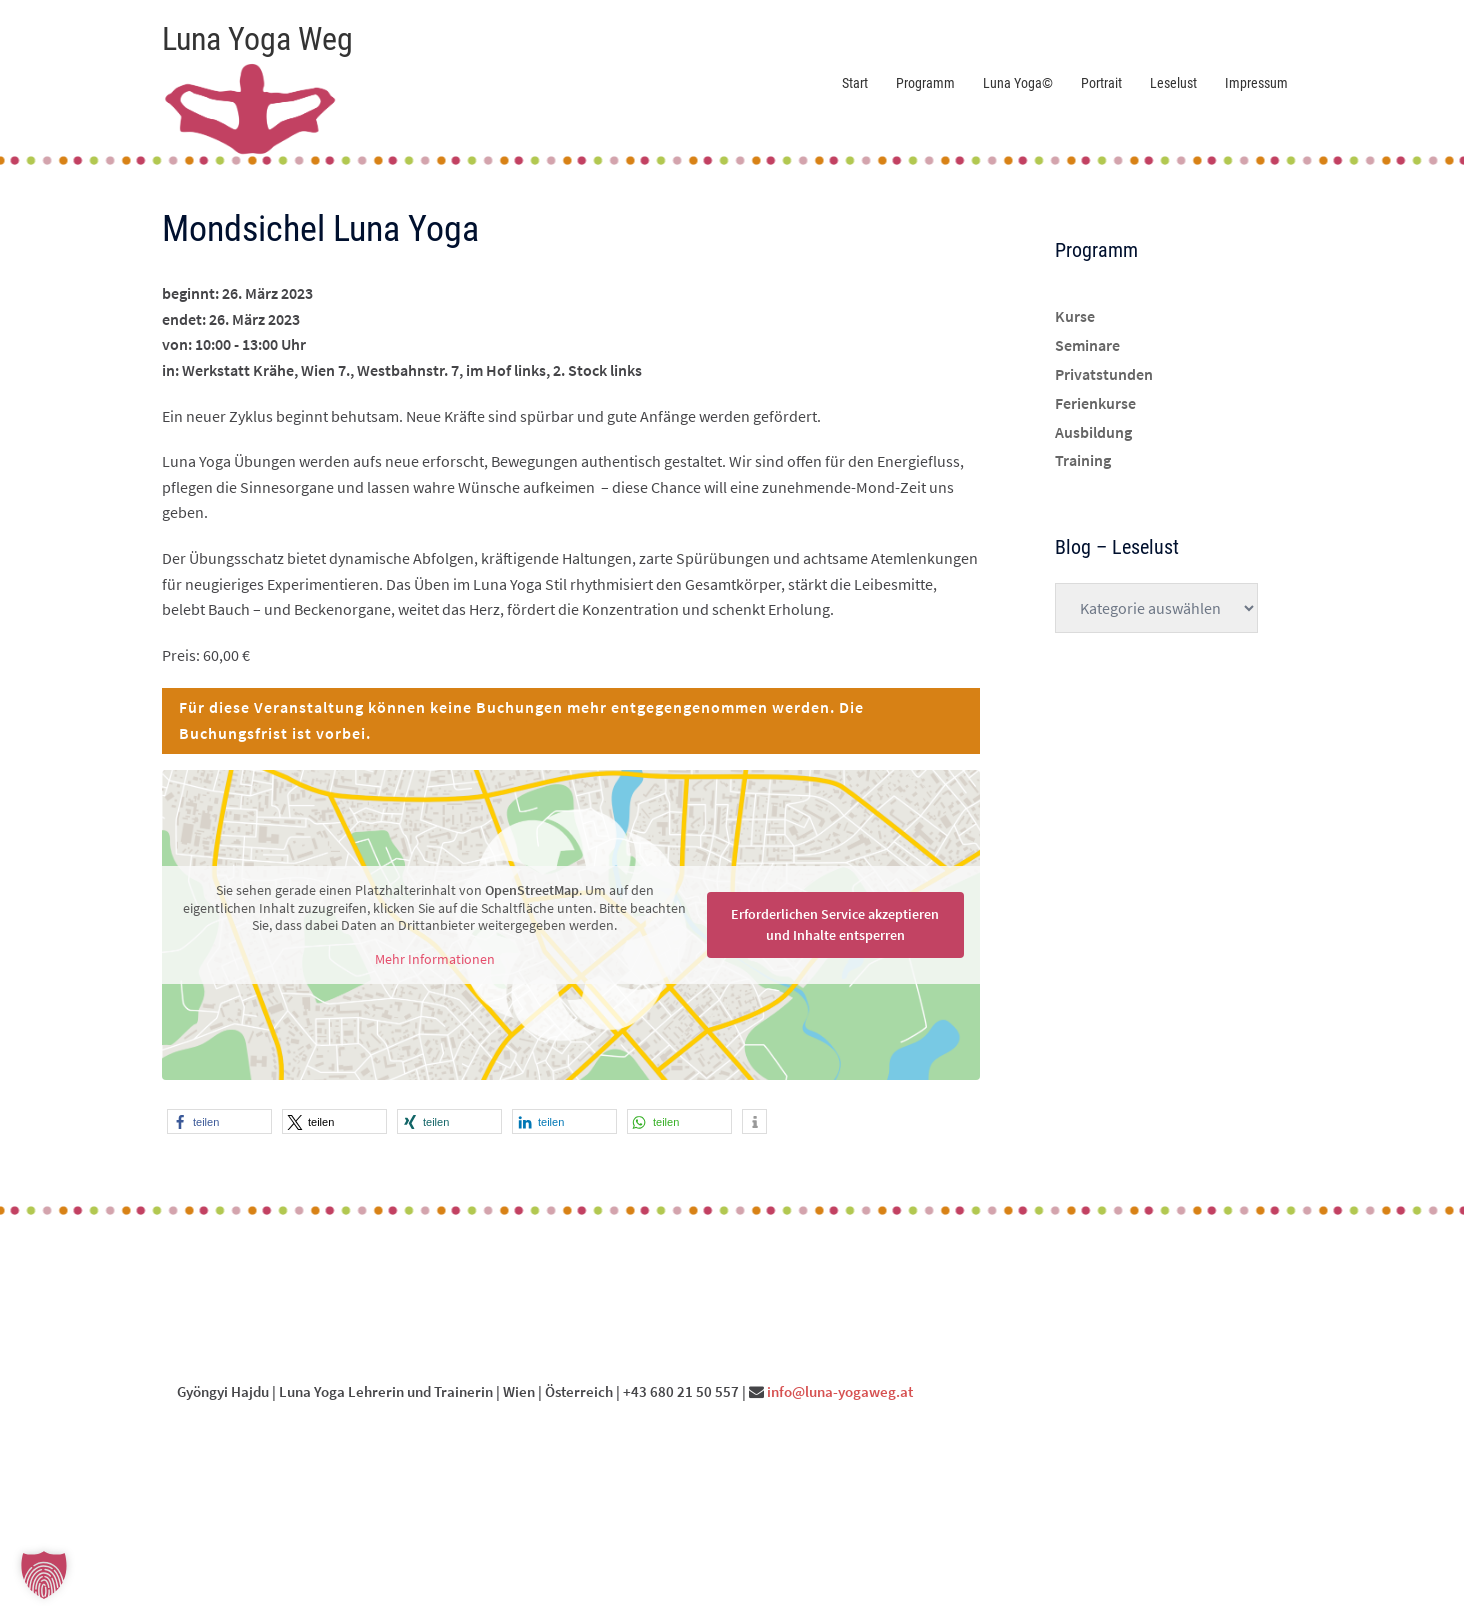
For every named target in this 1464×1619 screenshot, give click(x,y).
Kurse (1075, 316)
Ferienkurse (1095, 403)
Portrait (1101, 83)
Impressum (1256, 83)
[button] (219, 1121)
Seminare (1087, 345)
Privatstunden (1104, 374)
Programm (925, 83)
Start (855, 83)
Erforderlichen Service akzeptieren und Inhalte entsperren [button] (835, 924)
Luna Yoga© (1018, 83)
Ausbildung (1093, 432)
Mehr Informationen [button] (435, 958)
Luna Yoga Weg (257, 39)
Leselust (1173, 83)
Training (1083, 460)
